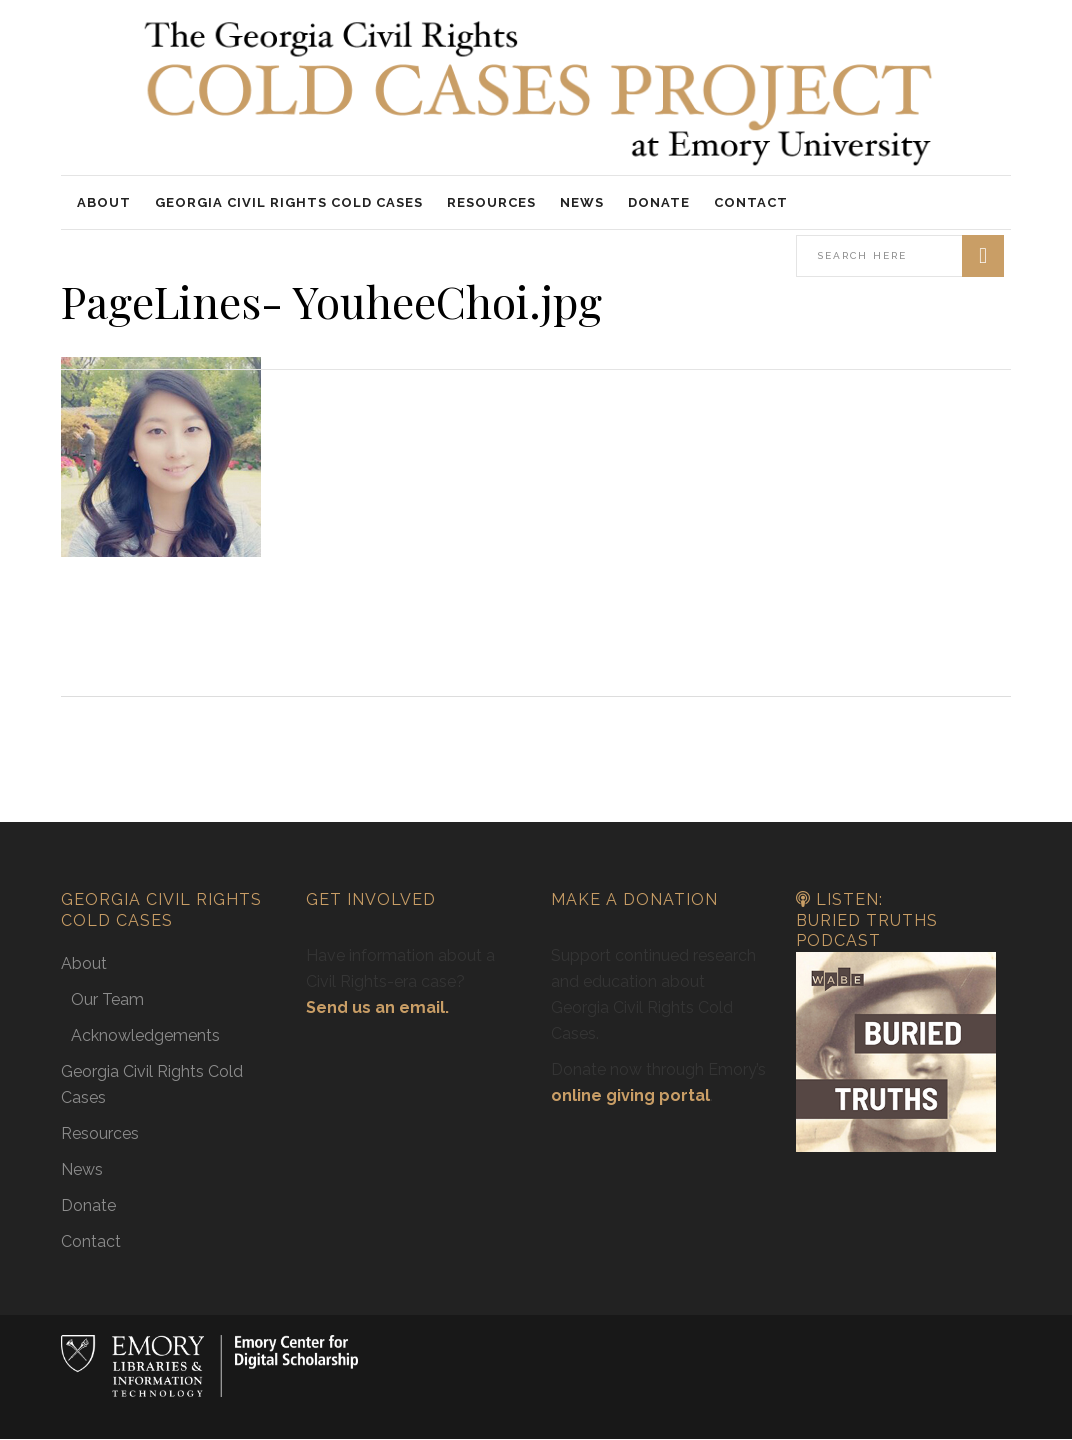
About (84, 963)
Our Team (107, 999)
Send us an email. (377, 1007)
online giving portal (630, 1095)
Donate (88, 1205)
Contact (91, 1241)
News (82, 1169)
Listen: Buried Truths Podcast (867, 920)
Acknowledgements (145, 1035)
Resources (100, 1133)
